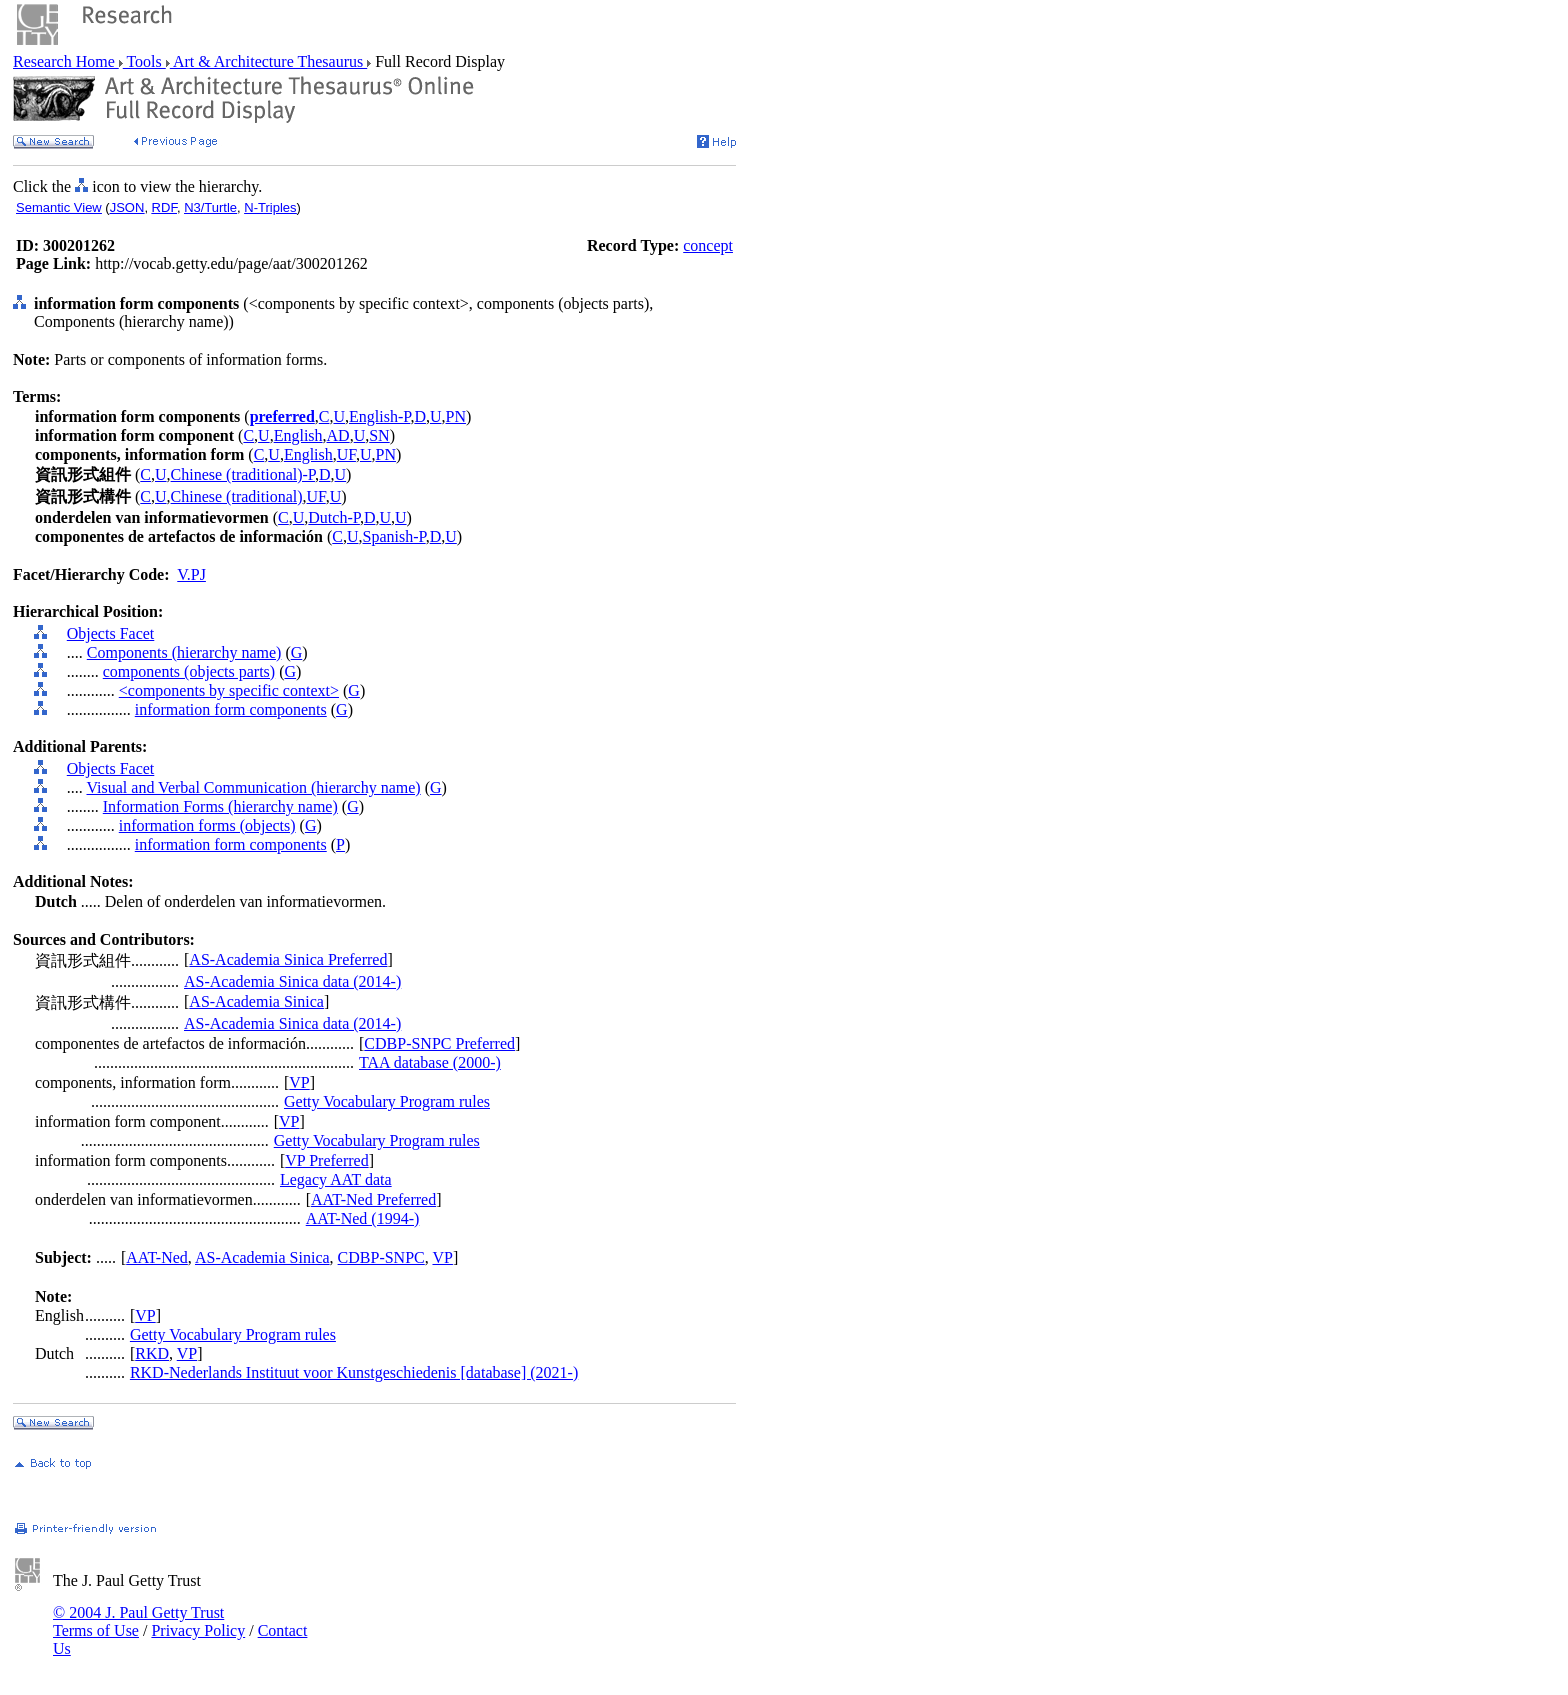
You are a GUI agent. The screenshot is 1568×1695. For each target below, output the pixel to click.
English (298, 435)
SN (379, 435)
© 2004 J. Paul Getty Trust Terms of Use (138, 1621)
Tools (144, 61)
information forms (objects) (207, 825)
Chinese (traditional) (237, 496)
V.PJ (191, 574)
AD (338, 435)
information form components (231, 709)
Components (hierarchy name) (184, 652)
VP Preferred (326, 1160)
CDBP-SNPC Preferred (439, 1043)
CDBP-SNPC (381, 1257)
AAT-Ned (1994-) (363, 1218)
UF (346, 454)
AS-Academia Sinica (256, 1001)
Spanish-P (394, 536)
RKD (152, 1353)
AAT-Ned (157, 1257)
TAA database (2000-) (430, 1062)
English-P (379, 416)
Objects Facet (111, 633)
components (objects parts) (189, 671)
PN (456, 416)
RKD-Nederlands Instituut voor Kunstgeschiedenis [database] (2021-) (354, 1372)
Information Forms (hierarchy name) (220, 806)
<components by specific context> (229, 690)
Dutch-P (334, 517)
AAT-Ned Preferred (373, 1199)
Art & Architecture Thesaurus (268, 61)
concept (708, 245)
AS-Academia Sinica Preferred (288, 959)
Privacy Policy (198, 1630)
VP (299, 1082)
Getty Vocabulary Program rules (387, 1101)
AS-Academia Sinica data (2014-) (292, 981)
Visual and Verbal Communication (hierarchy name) (253, 787)
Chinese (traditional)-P (243, 474)
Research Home (66, 61)
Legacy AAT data (336, 1179)
